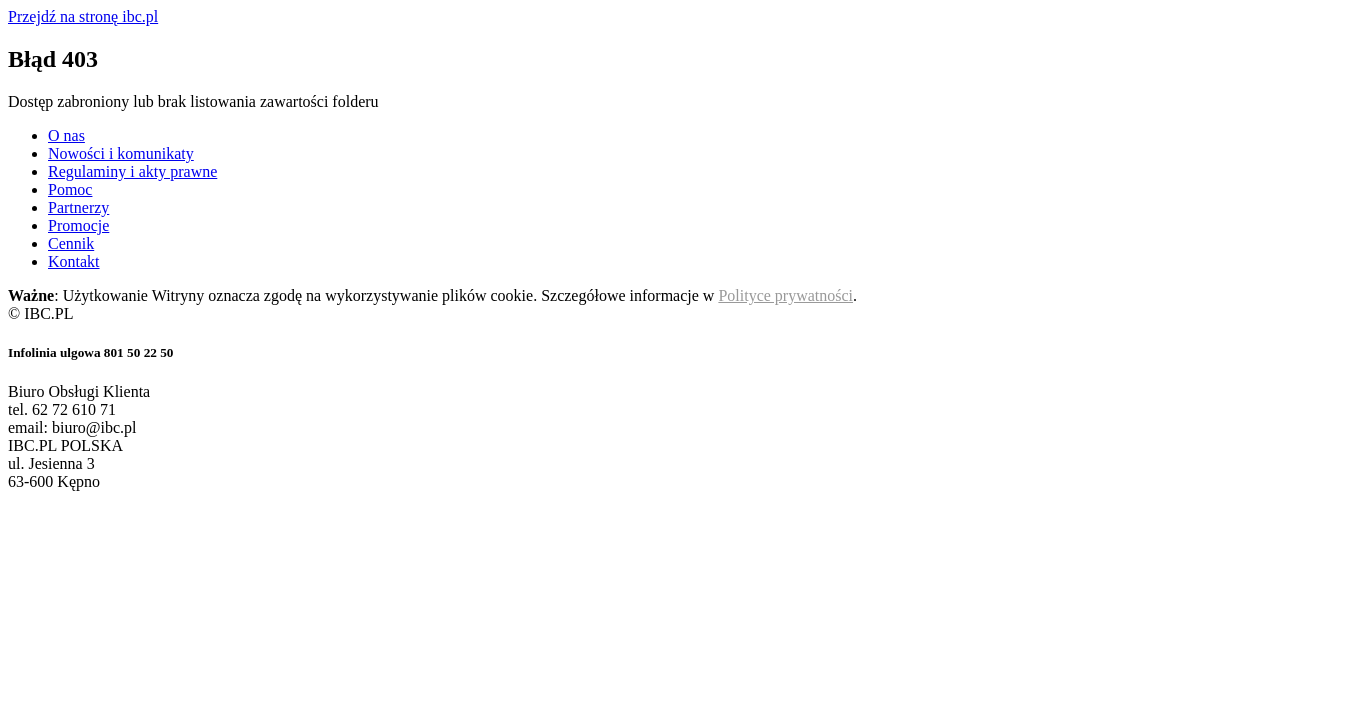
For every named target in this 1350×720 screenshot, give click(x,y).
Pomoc (70, 189)
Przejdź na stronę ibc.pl (83, 16)
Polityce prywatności (785, 295)
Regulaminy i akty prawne (132, 171)
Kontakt (74, 261)
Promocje (78, 225)
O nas (66, 135)
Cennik (71, 243)
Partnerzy (78, 207)
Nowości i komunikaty (121, 153)
